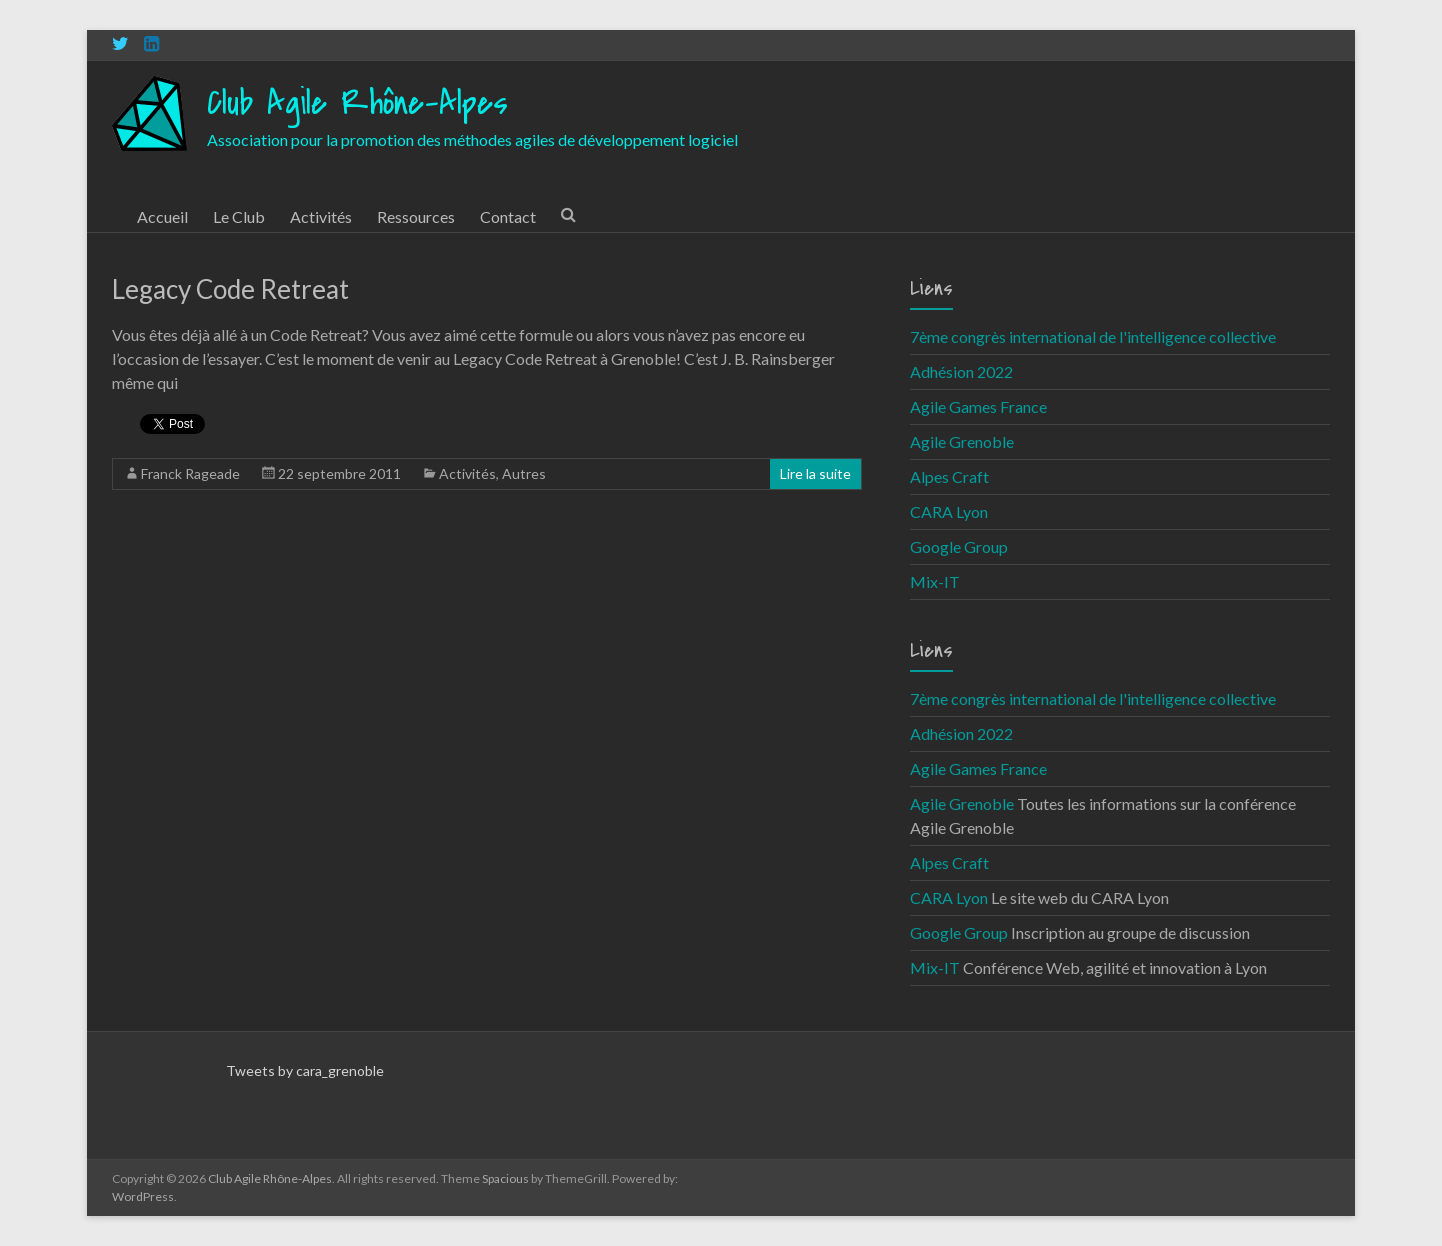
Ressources (416, 216)
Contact (508, 216)
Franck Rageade (190, 473)
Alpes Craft (949, 476)
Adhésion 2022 (961, 371)
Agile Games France (978, 406)
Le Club (239, 216)
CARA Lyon (949, 511)
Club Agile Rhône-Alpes (357, 103)
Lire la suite (815, 473)
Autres (524, 473)
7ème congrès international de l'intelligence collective (1093, 336)
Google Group (959, 546)
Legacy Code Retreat (230, 289)
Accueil (162, 216)
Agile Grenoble (962, 441)
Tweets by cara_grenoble (305, 1070)
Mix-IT (935, 581)
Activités (321, 216)
